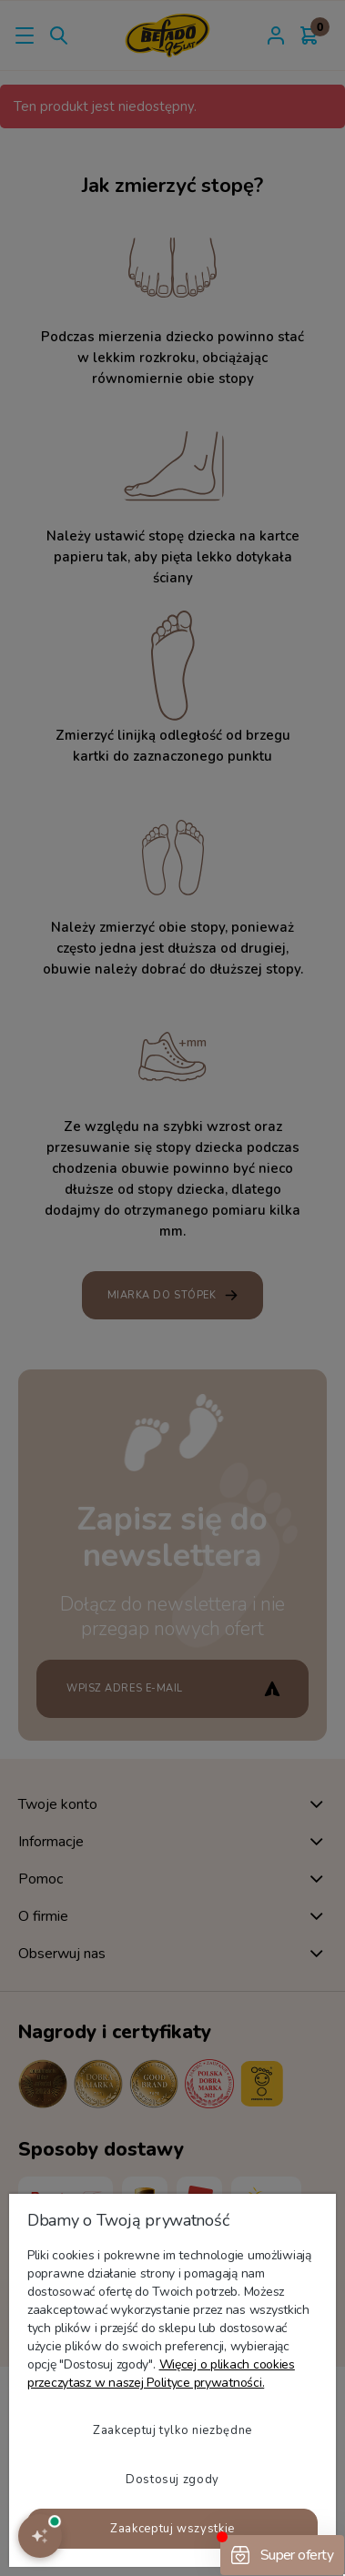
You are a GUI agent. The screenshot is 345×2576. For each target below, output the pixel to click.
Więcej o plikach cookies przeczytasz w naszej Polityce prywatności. (161, 2373)
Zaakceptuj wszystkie (172, 2528)
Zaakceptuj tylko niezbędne (172, 2430)
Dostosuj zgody (172, 2479)
